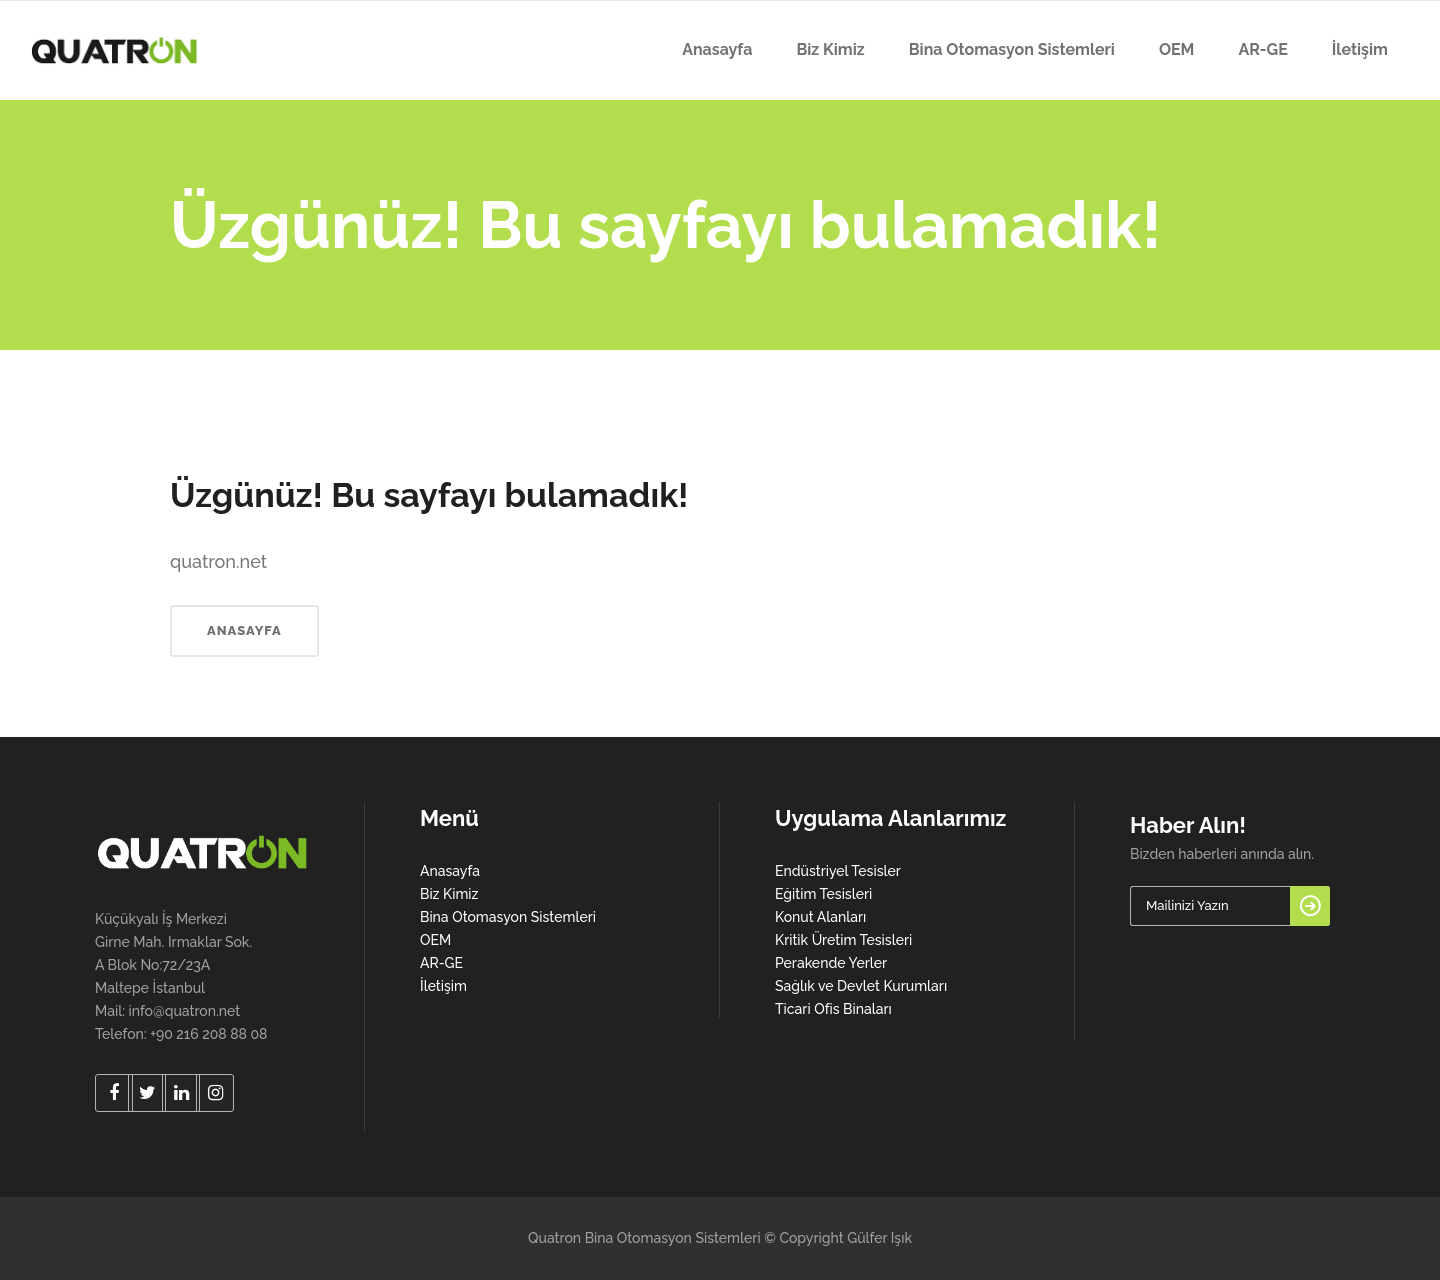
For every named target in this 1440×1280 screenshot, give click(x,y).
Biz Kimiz (449, 894)
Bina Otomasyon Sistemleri (508, 917)
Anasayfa (450, 871)
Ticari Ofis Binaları (833, 1009)
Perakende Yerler (831, 963)
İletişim (443, 986)
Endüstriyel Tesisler (838, 871)
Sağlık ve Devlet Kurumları (861, 986)
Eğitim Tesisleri (823, 894)
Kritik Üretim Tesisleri (843, 940)
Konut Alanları (820, 917)
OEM (435, 940)
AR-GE (441, 963)
